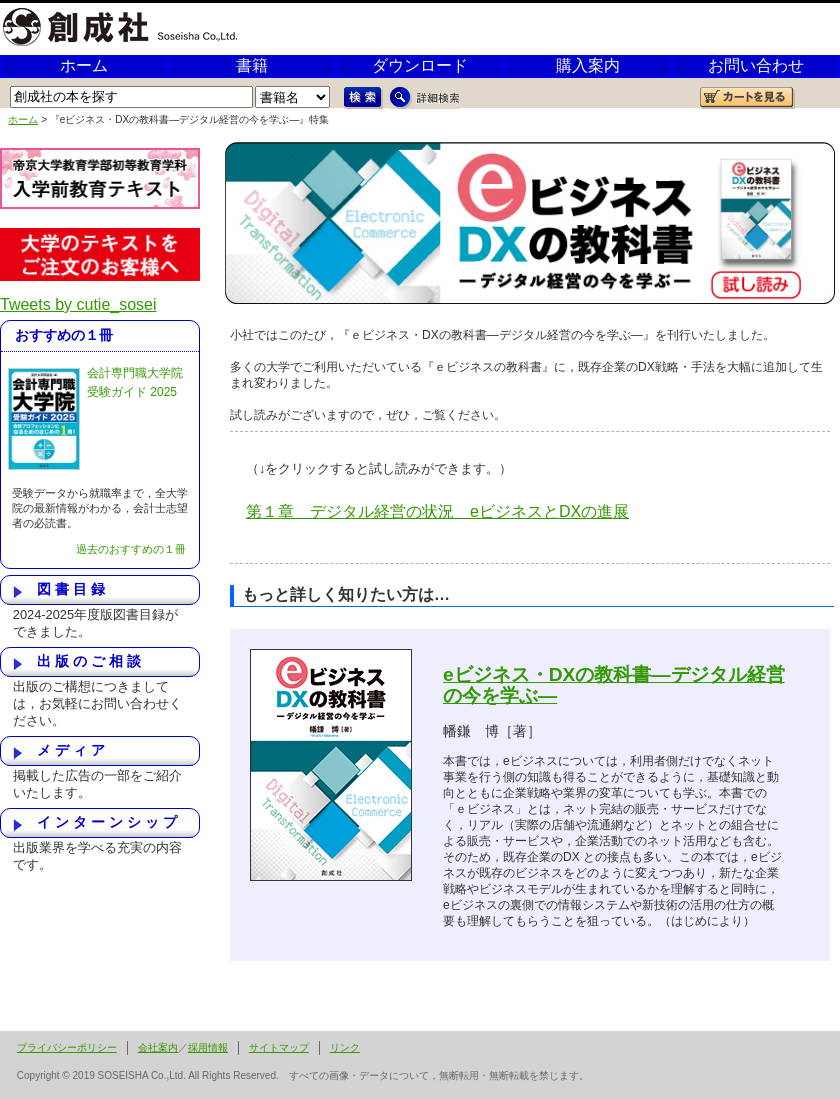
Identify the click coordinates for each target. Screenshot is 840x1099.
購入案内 (588, 65)
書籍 (252, 65)
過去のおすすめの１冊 (131, 549)
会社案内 (158, 1047)
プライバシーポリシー (67, 1047)
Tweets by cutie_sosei (78, 304)
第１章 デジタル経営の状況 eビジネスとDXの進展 (437, 511)
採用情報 (208, 1047)
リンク (345, 1047)
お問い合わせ (756, 65)
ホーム (84, 65)
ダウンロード (420, 65)
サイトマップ (279, 1047)
